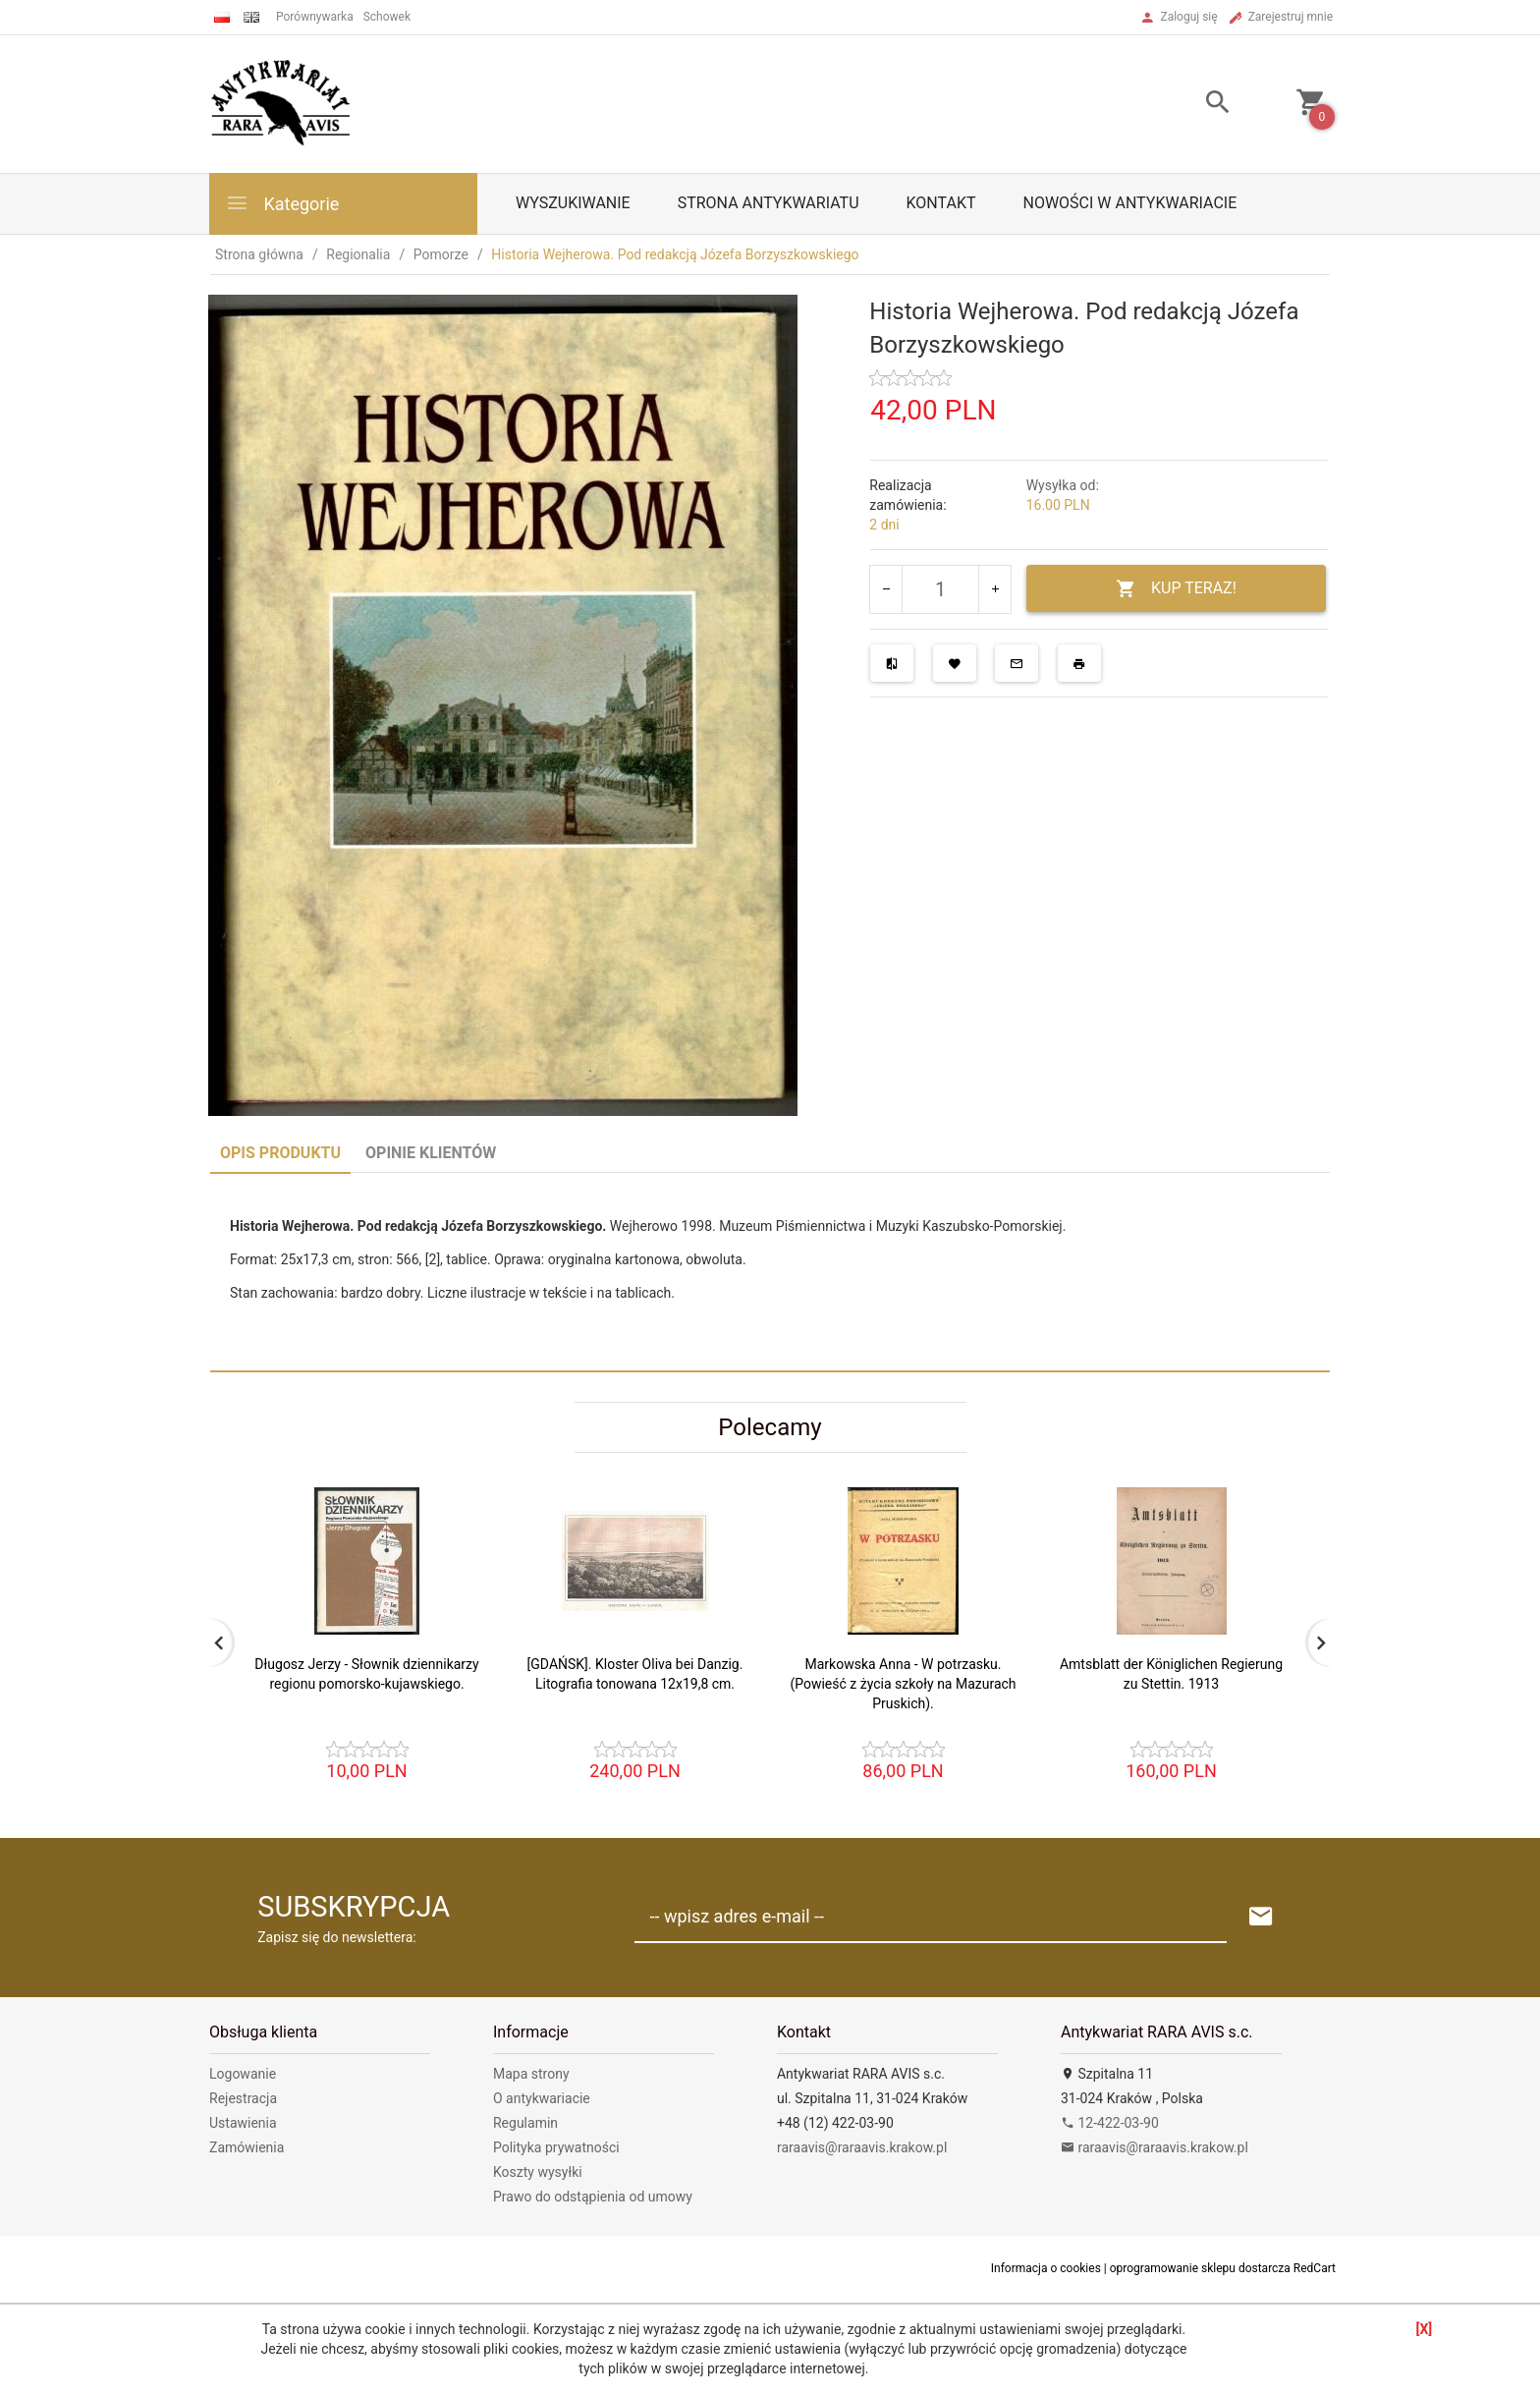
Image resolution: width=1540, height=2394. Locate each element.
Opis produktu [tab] (280, 1152)
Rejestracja (243, 2098)
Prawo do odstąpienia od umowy (592, 2196)
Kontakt (941, 203)
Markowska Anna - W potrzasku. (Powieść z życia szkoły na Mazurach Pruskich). (903, 1683)
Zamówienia (246, 2147)
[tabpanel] (770, 1271)
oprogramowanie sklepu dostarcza (1200, 2268)
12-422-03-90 (1110, 2123)
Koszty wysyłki (537, 2172)
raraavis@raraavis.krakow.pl (862, 2147)
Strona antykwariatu (768, 203)
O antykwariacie (541, 2098)
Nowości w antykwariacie (1129, 203)
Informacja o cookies (1046, 2268)
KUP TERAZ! (1176, 589)
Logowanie (242, 2074)
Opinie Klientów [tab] (430, 1152)
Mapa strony (531, 2074)
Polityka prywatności (556, 2147)
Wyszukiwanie (573, 203)
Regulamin (525, 2123)
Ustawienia (243, 2123)
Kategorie (282, 203)
